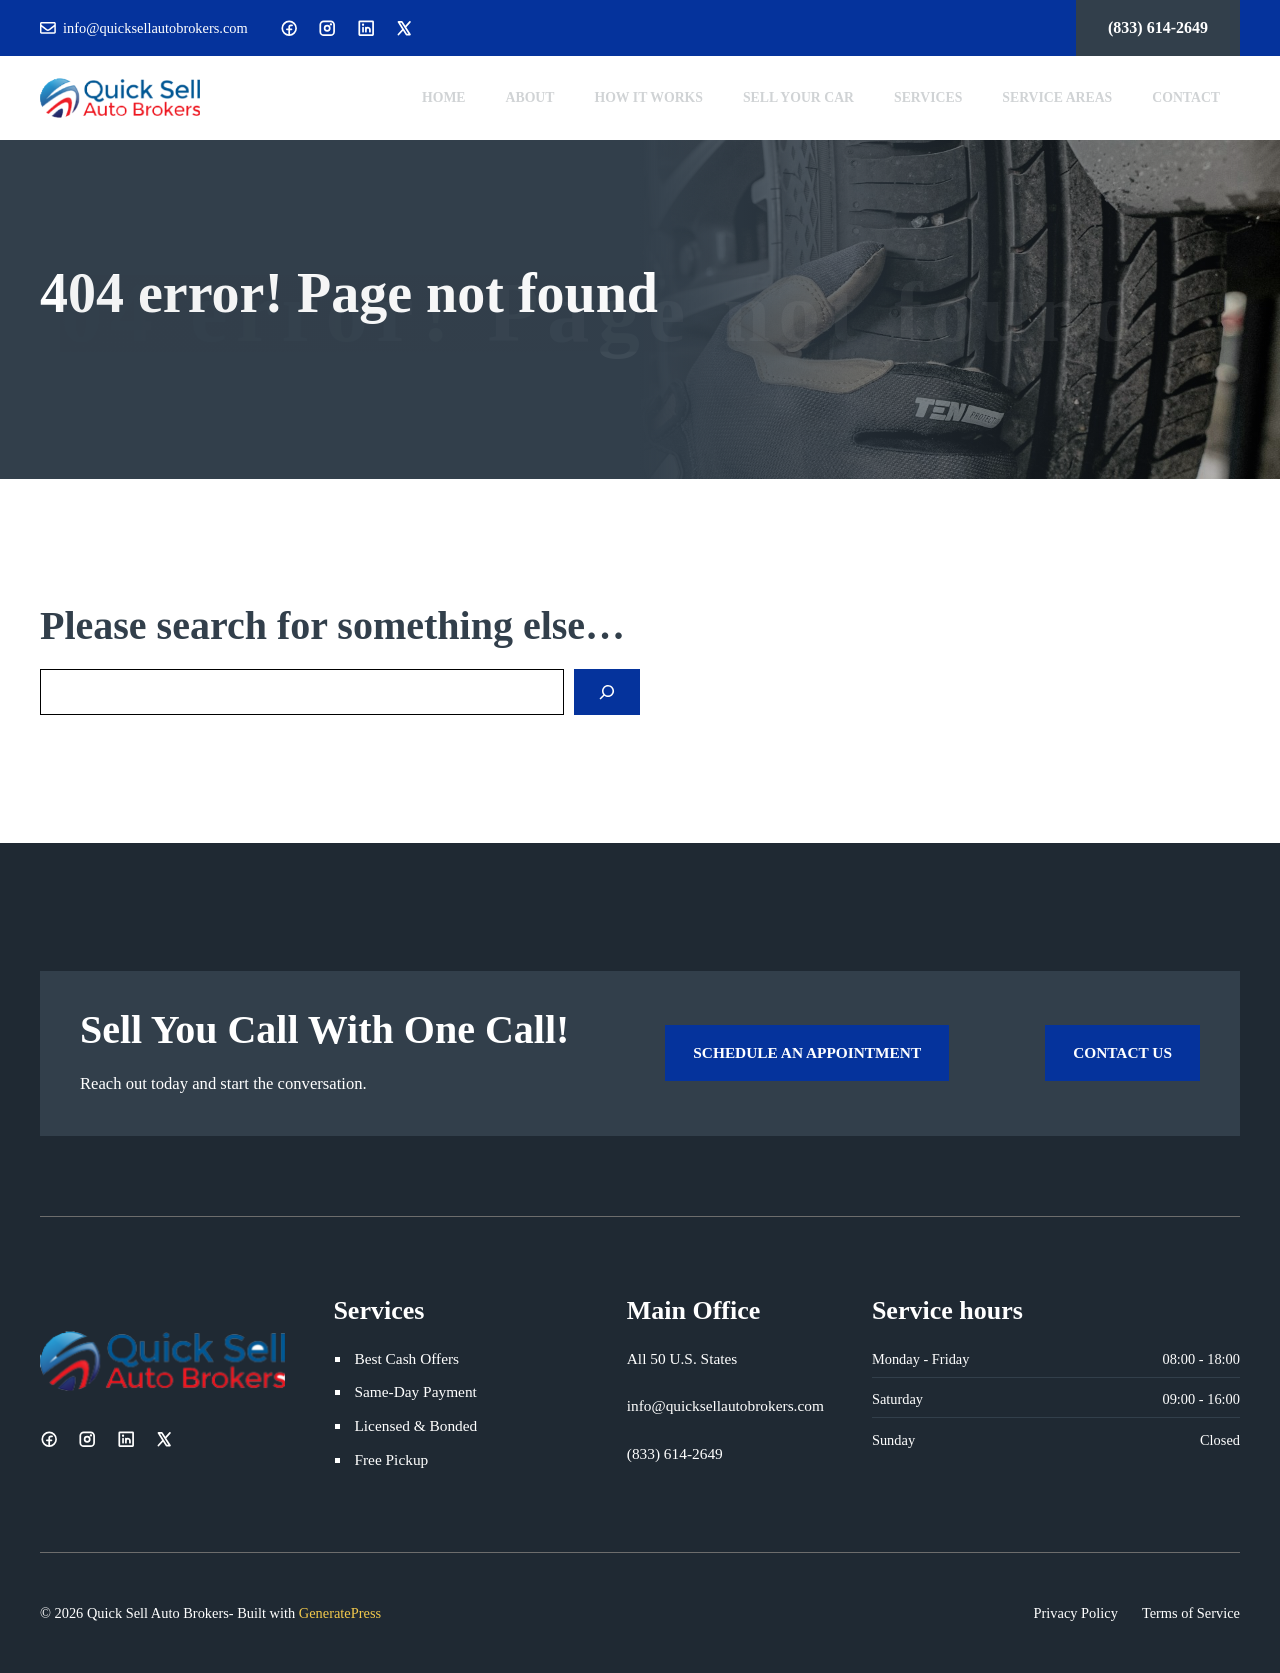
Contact (1186, 97)
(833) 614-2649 (1158, 27)
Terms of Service (1191, 1613)
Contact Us (1122, 1052)
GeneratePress (340, 1613)
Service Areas (1057, 97)
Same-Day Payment (415, 1391)
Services (928, 97)
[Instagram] (327, 28)
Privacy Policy (1076, 1613)
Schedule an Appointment (807, 1052)
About (530, 97)
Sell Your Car (798, 97)
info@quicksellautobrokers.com (155, 28)
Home (444, 97)
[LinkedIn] (366, 28)
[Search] (607, 692)
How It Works (648, 97)
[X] (404, 28)
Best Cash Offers (406, 1358)
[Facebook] (289, 28)
